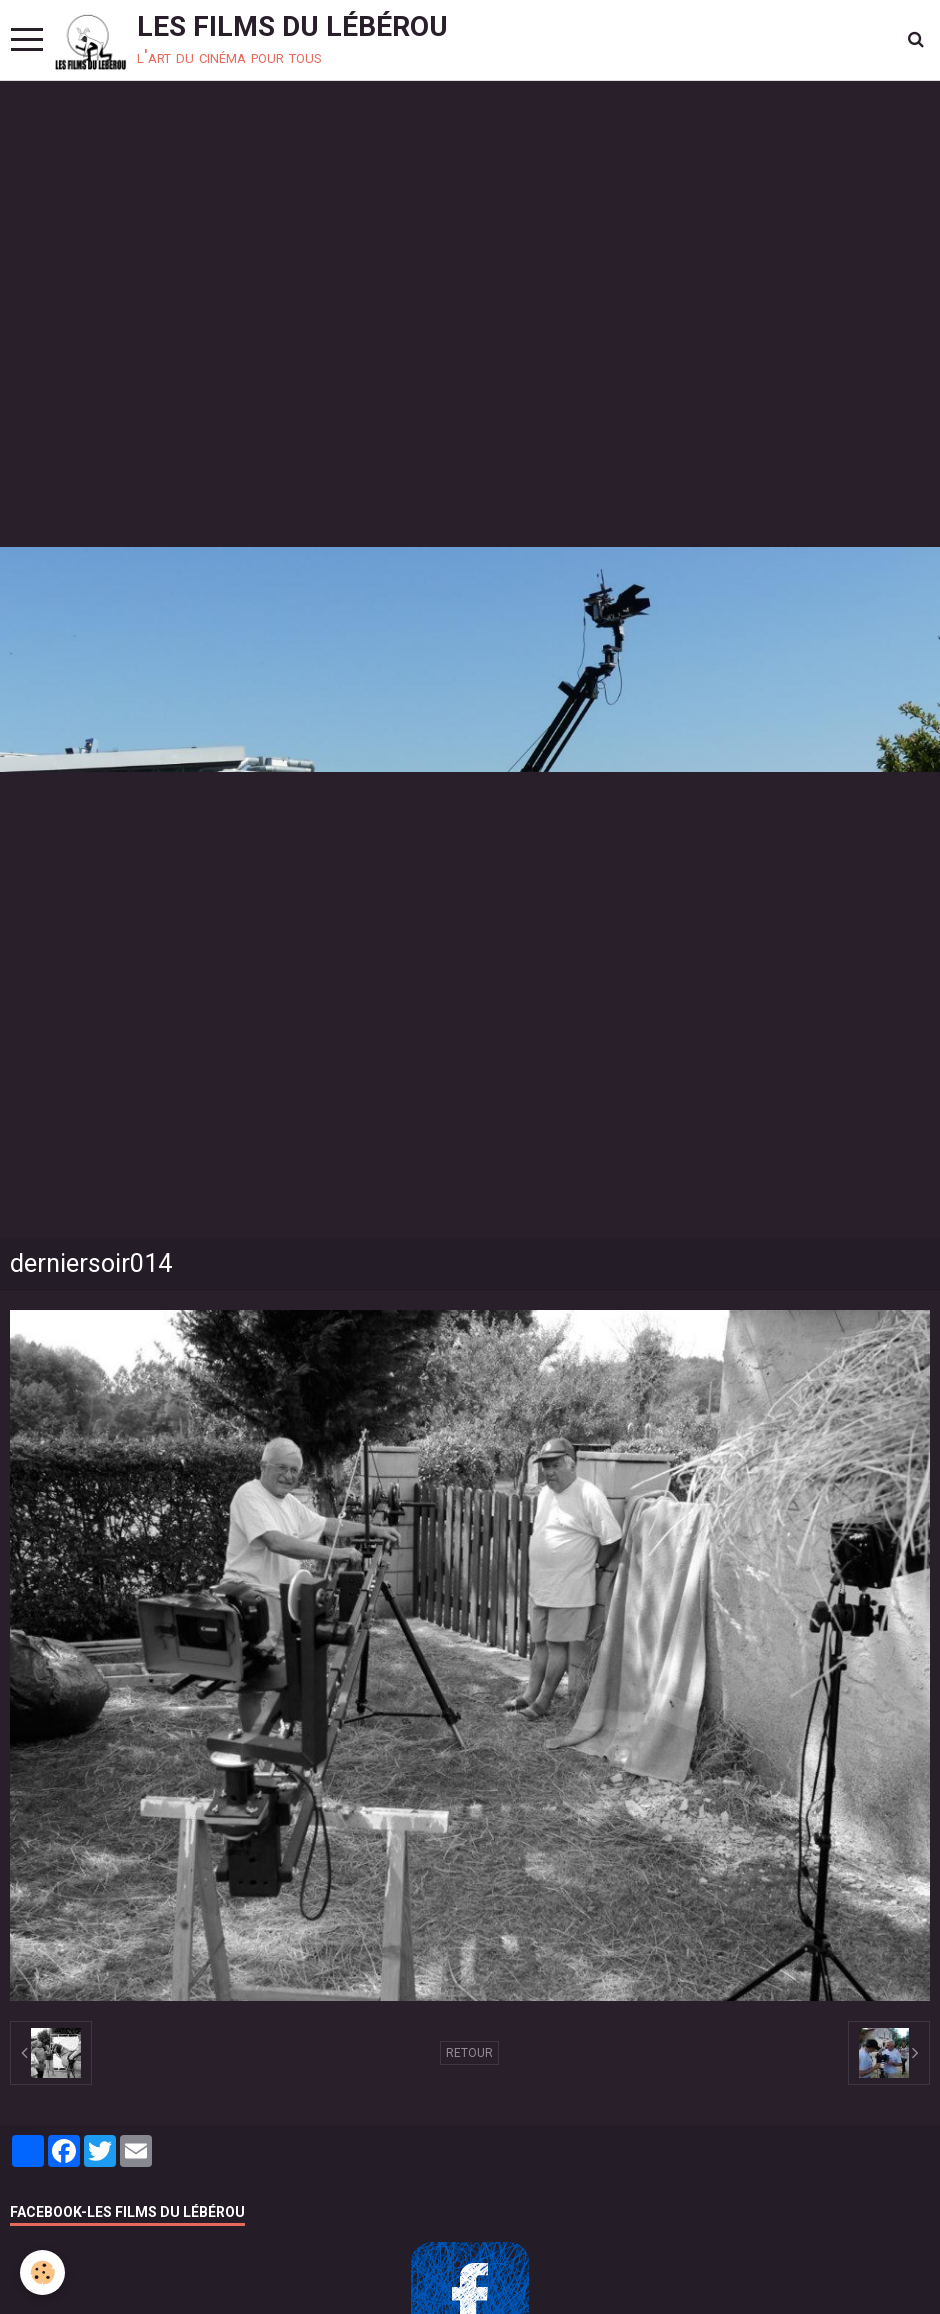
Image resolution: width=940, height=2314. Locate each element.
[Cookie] (42, 2272)
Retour (469, 2053)
